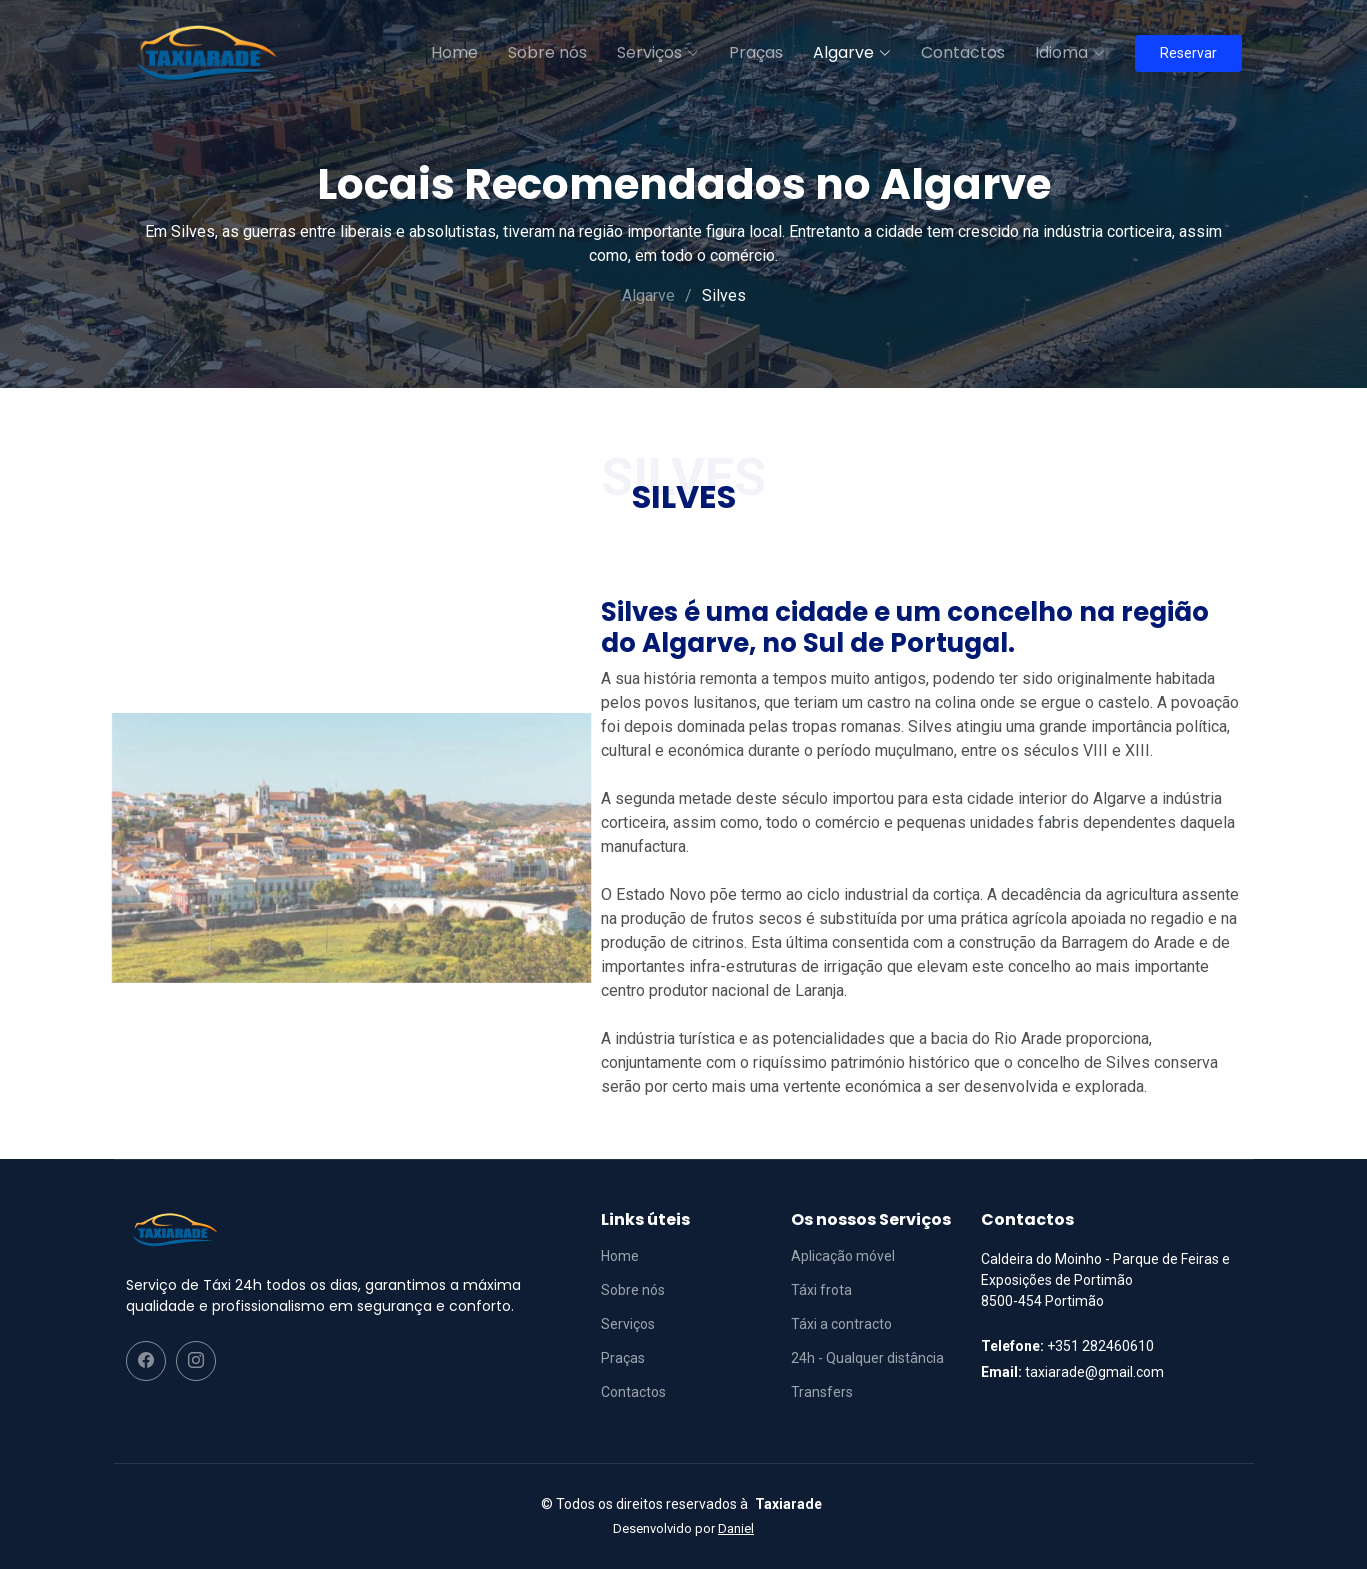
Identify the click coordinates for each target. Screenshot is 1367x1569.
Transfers (822, 1392)
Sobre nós (547, 52)
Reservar (1188, 53)
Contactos (963, 52)
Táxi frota (821, 1290)
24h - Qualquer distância (867, 1358)
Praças (756, 52)
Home (454, 52)
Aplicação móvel (843, 1256)
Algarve (648, 295)
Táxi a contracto (841, 1324)
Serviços (628, 1324)
